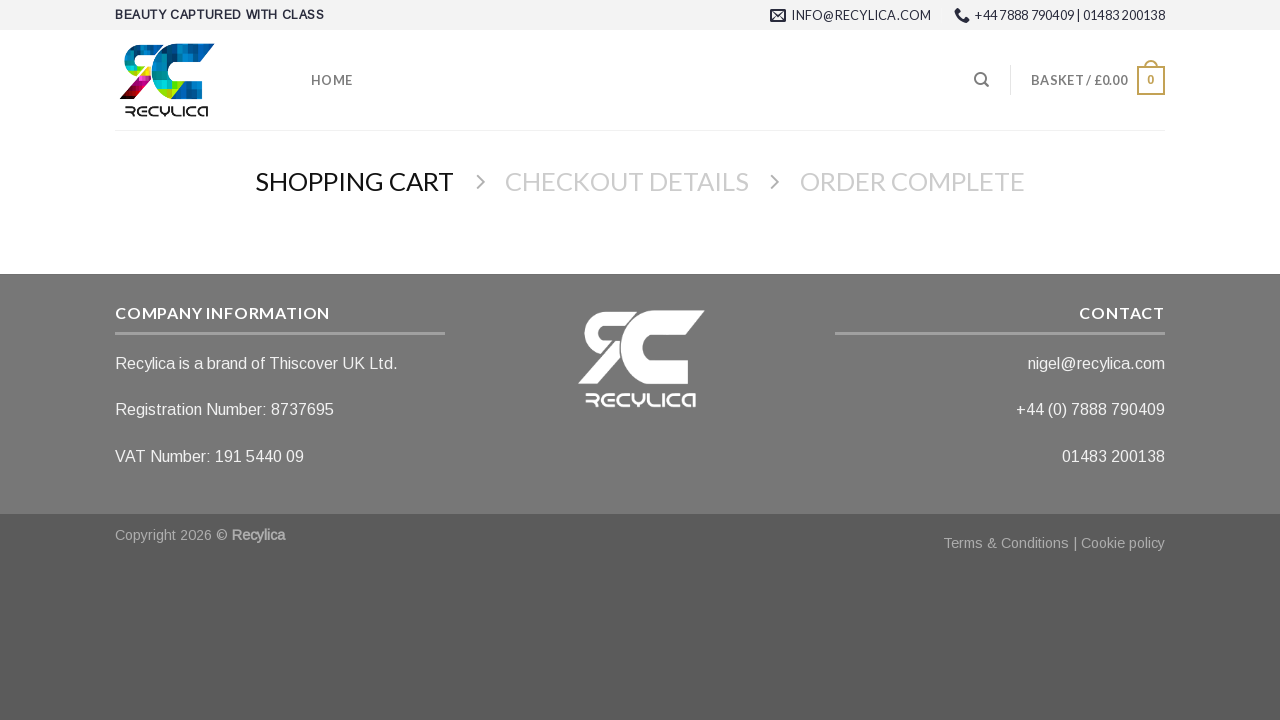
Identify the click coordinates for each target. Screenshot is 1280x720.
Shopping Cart (354, 181)
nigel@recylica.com (1096, 363)
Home (331, 80)
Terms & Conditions (1006, 543)
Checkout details (627, 181)
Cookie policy (1123, 543)
